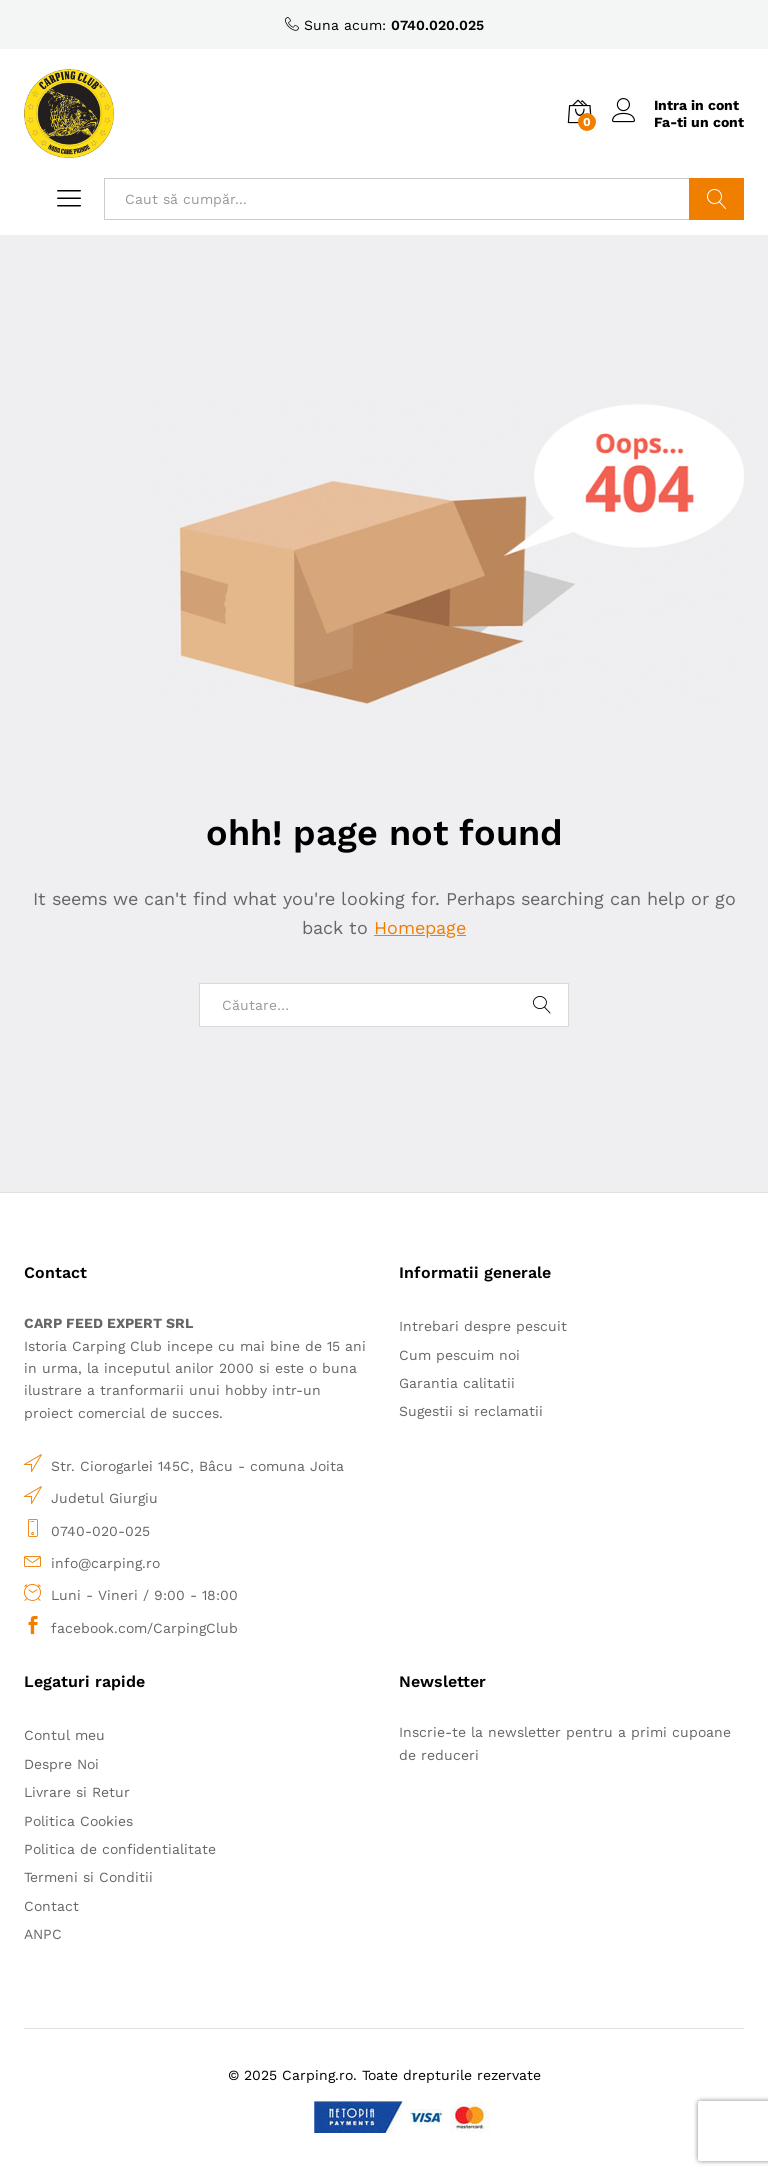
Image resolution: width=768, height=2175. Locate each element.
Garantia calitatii (457, 1383)
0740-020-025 (100, 1531)
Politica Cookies (78, 1821)
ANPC (43, 1934)
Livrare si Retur (77, 1792)
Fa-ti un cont (699, 122)
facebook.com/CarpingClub (144, 1628)
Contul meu (64, 1735)
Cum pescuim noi (459, 1355)
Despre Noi (61, 1764)
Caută (716, 199)
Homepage (420, 927)
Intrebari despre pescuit (483, 1326)
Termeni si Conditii (88, 1877)
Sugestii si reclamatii (471, 1411)
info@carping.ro (105, 1563)
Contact (51, 1906)
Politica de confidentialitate (120, 1849)
